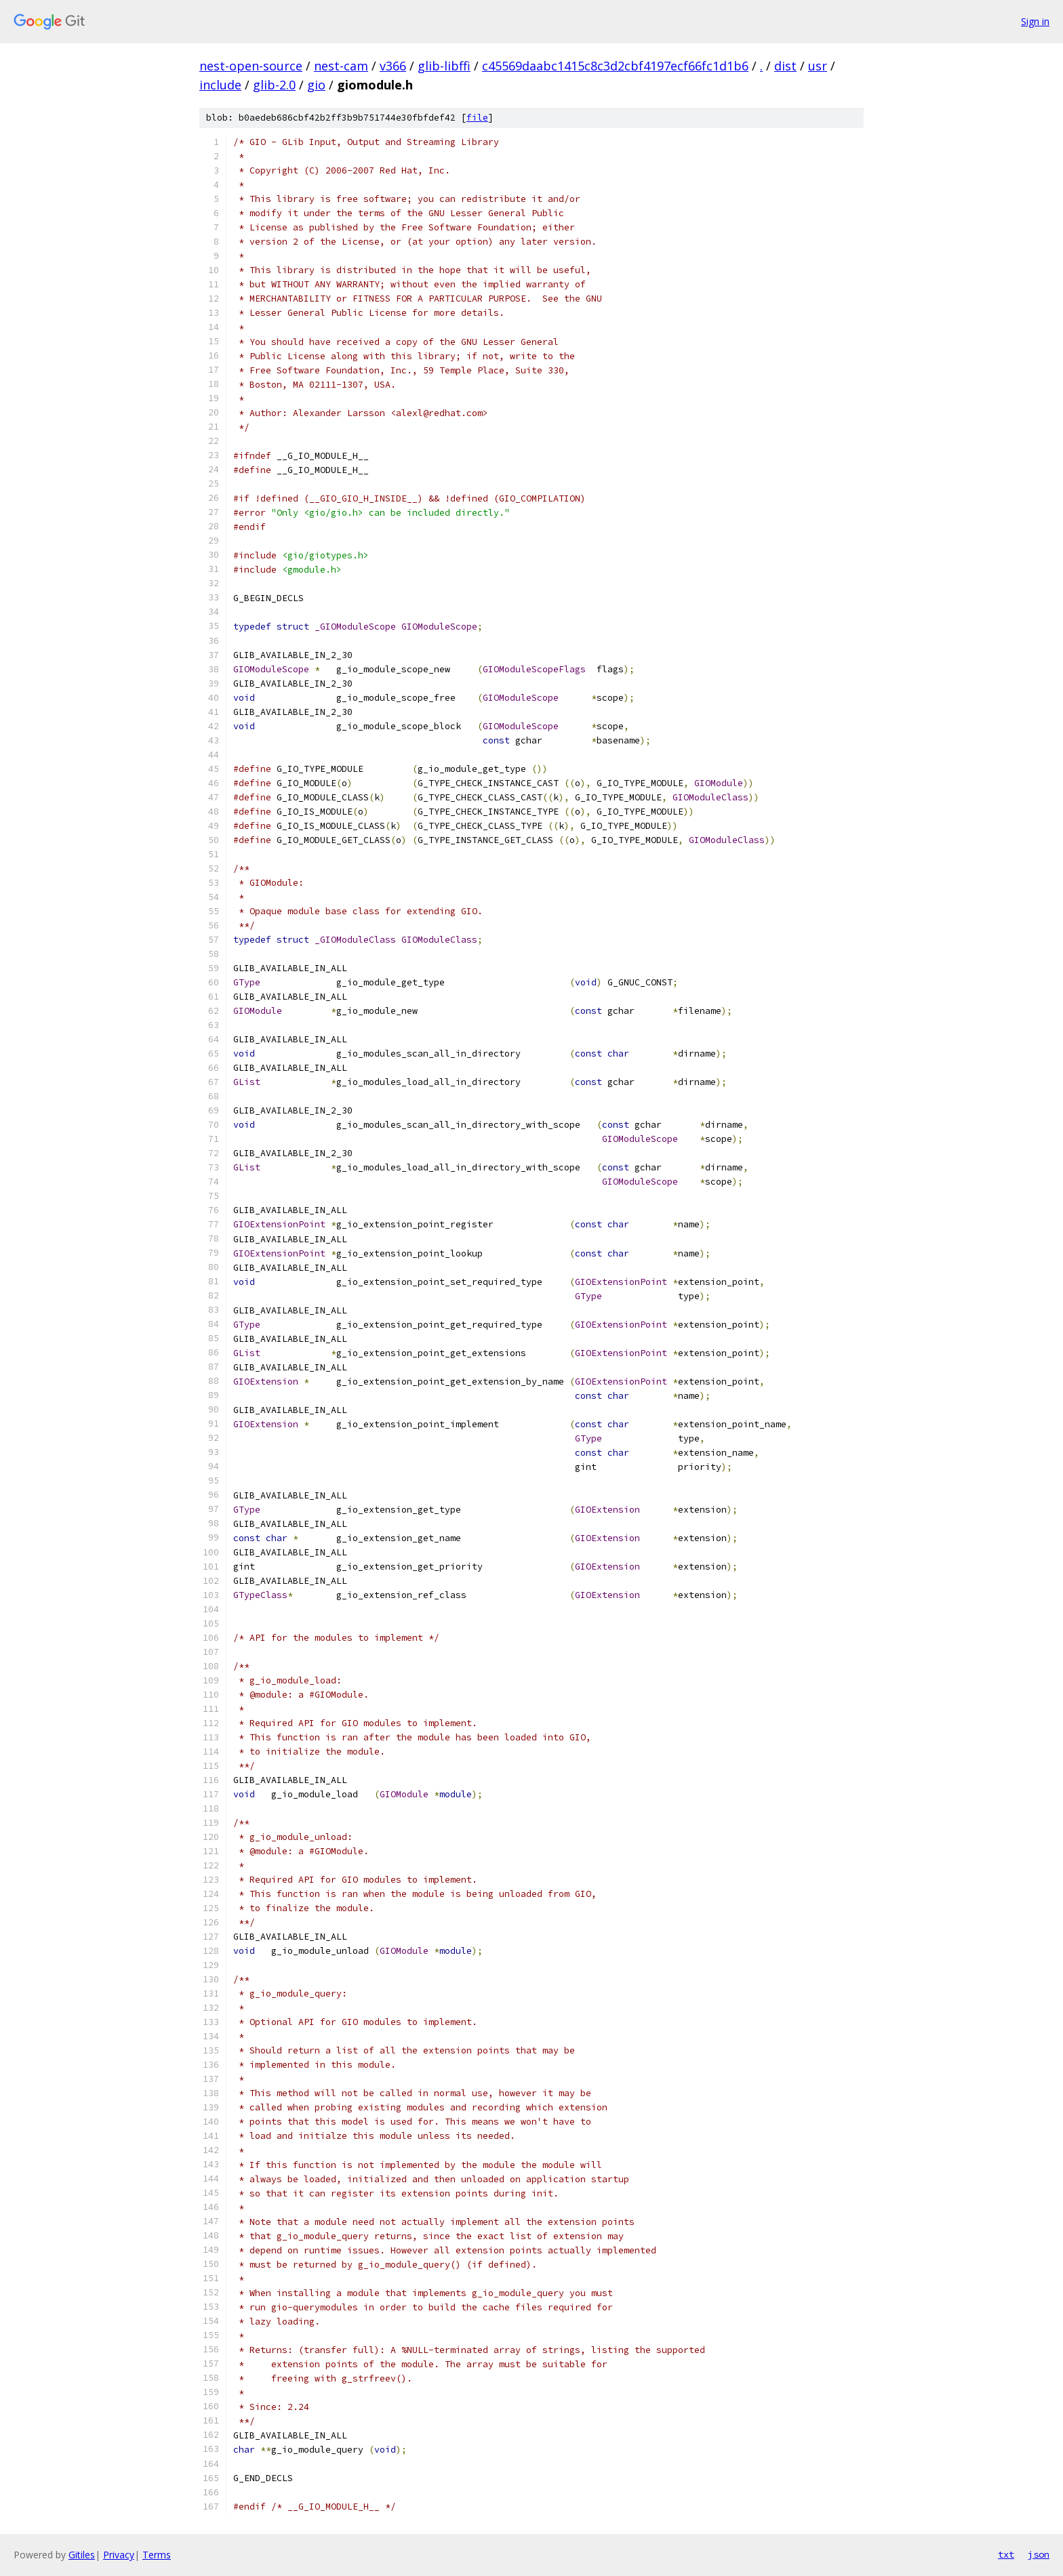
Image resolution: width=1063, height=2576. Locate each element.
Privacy (118, 2554)
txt (1006, 2554)
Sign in (1035, 21)
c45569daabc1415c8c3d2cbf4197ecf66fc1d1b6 (615, 66)
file (477, 117)
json (1038, 2554)
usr (817, 66)
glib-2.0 (274, 85)
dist (785, 66)
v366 (393, 66)
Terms (156, 2554)
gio (316, 85)
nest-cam (341, 66)
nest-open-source (250, 66)
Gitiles (81, 2554)
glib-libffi (444, 66)
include (220, 85)
